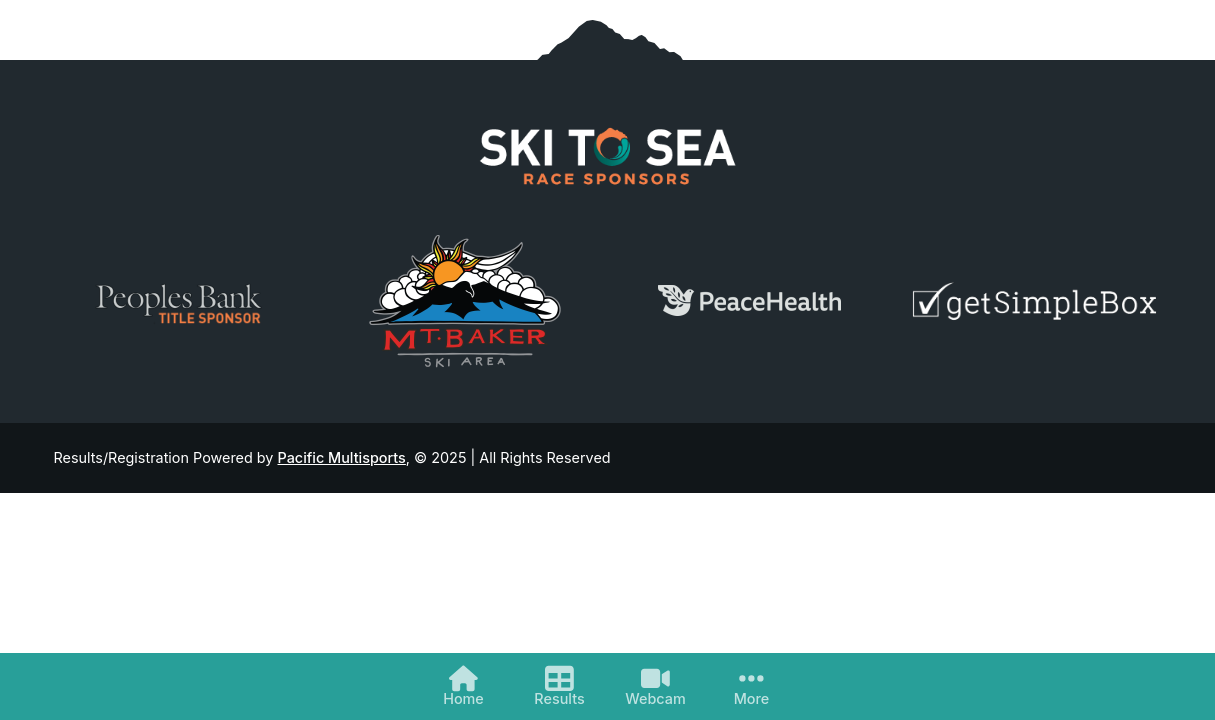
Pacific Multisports (342, 457)
